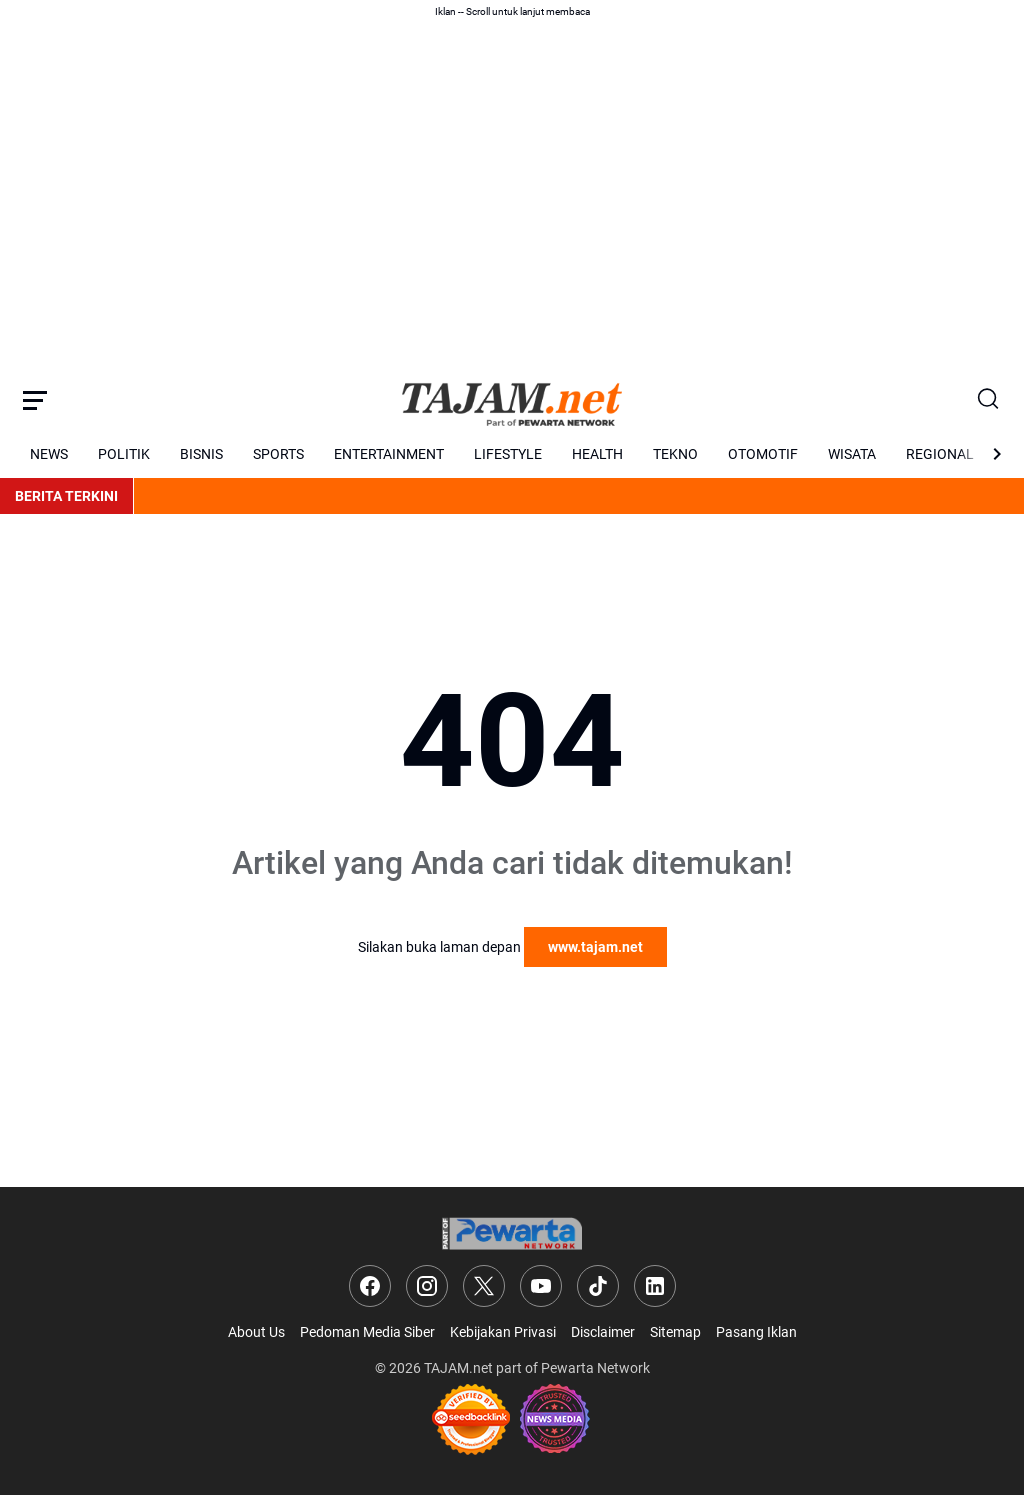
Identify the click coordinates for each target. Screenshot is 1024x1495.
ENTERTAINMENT (389, 454)
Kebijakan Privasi (503, 1332)
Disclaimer (603, 1332)
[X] (484, 1286)
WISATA (852, 454)
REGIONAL (940, 454)
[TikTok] (598, 1286)
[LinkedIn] (655, 1286)
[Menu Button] (35, 400)
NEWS (49, 454)
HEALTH (597, 454)
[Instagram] (427, 1286)
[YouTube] (541, 1286)
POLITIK (124, 454)
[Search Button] (989, 400)
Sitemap (675, 1332)
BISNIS (201, 454)
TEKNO (675, 454)
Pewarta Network (595, 1368)
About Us (256, 1332)
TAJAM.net (458, 1368)
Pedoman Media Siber (367, 1332)
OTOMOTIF (763, 454)
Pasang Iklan (756, 1332)
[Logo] (511, 1233)
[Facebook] (370, 1286)
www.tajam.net (595, 947)
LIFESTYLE (508, 454)
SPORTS (278, 454)
